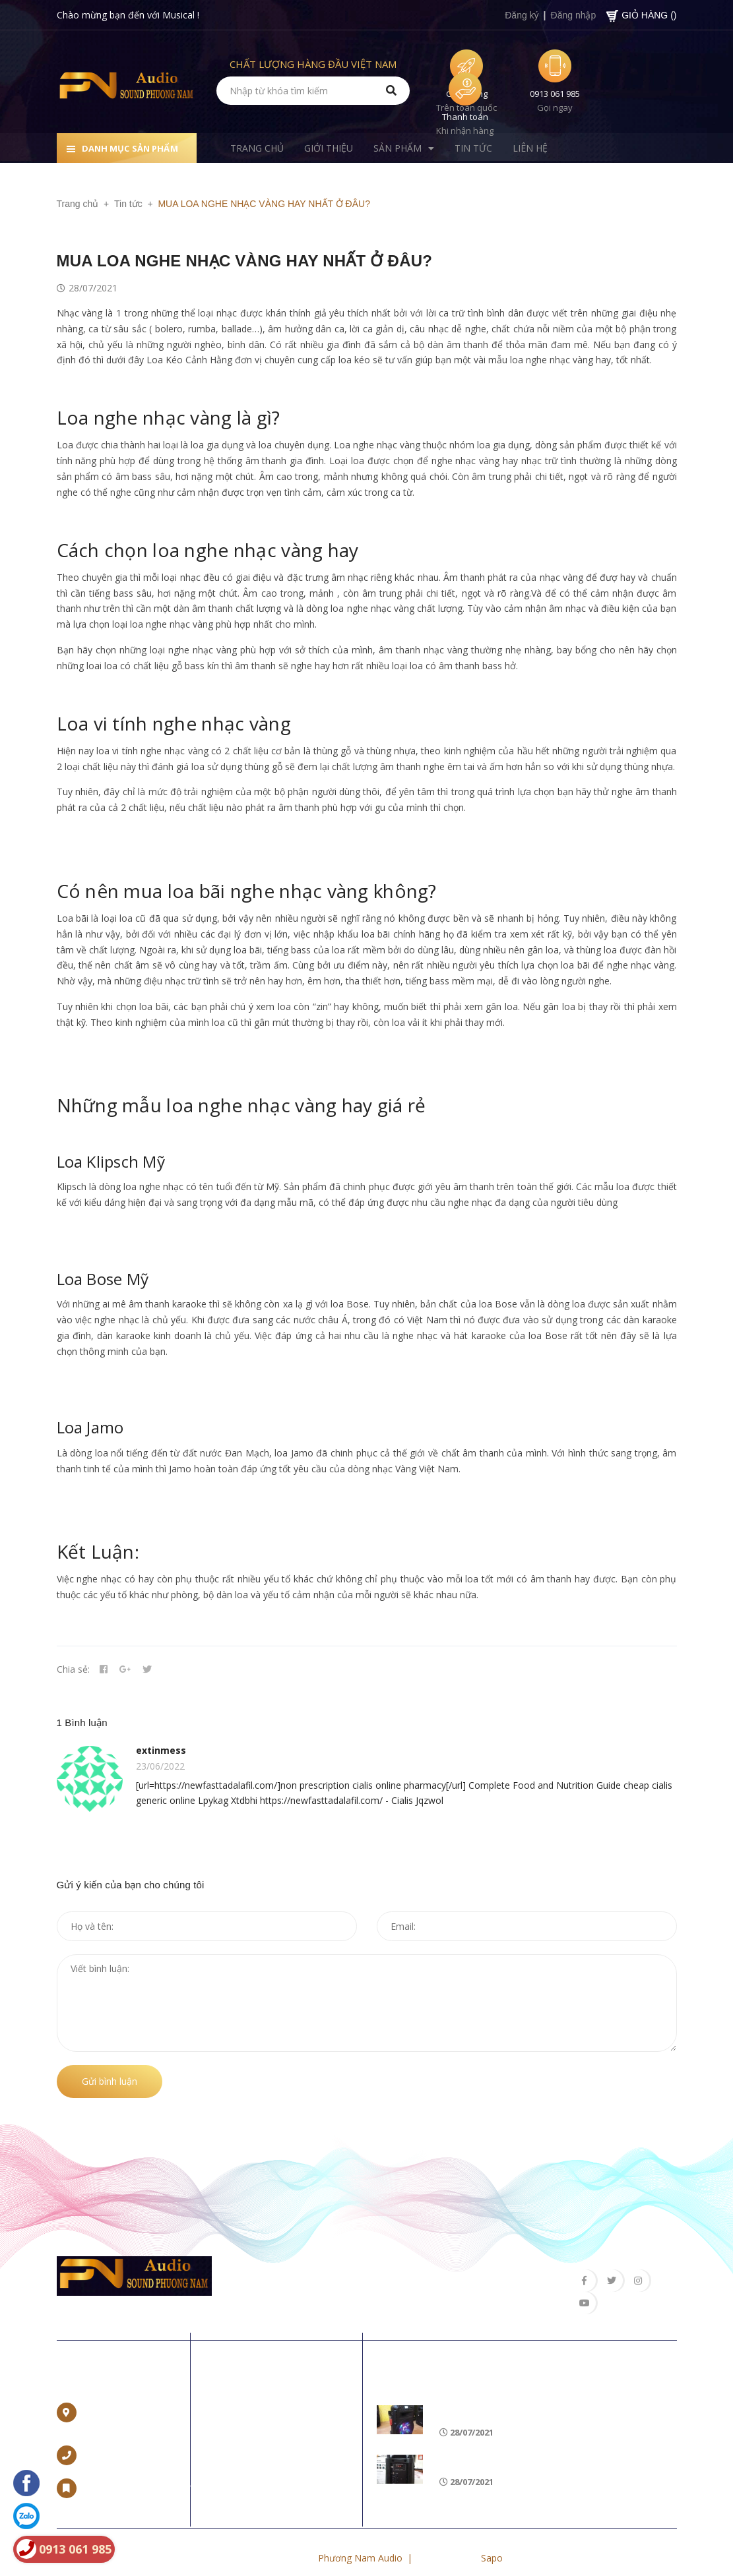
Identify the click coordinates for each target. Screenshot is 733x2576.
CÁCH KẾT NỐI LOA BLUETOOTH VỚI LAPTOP (544, 2445)
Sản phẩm (237, 2441)
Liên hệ (82, 2360)
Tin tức (231, 2462)
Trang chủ (238, 2399)
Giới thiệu (236, 2420)
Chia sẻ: (73, 1671)
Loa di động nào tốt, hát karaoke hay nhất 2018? (556, 2395)
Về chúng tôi (259, 2360)
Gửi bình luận (109, 2084)
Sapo (492, 2541)
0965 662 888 (112, 2438)
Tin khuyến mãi (429, 2360)
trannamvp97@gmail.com (138, 2471)
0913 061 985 (555, 94)
